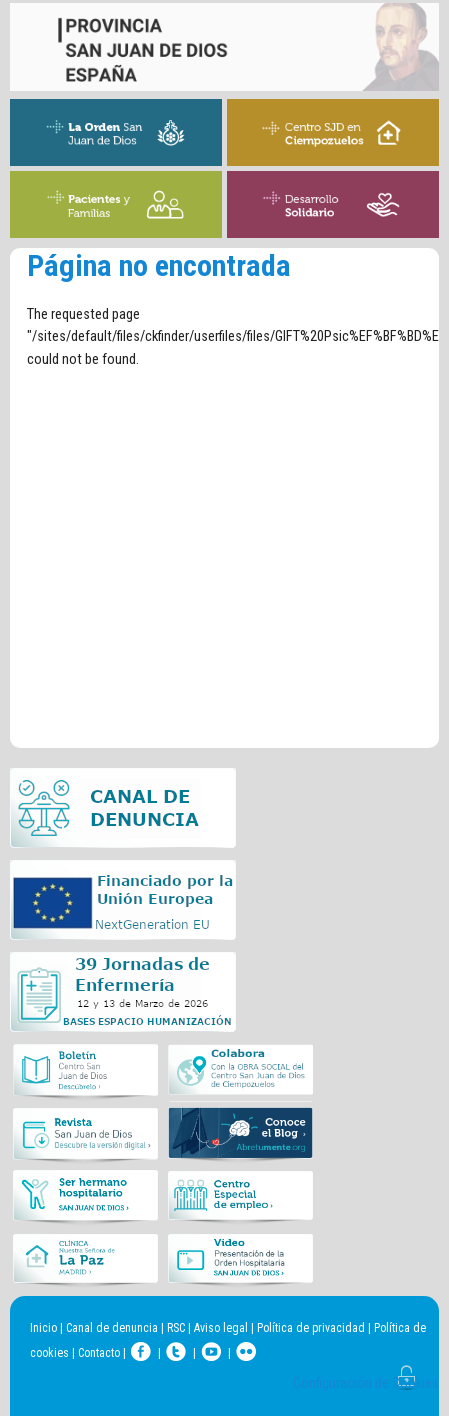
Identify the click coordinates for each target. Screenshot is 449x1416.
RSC (176, 1328)
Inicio (43, 1328)
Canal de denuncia (112, 1328)
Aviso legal (221, 1328)
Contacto (99, 1353)
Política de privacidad (311, 1328)
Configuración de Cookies (366, 1383)
